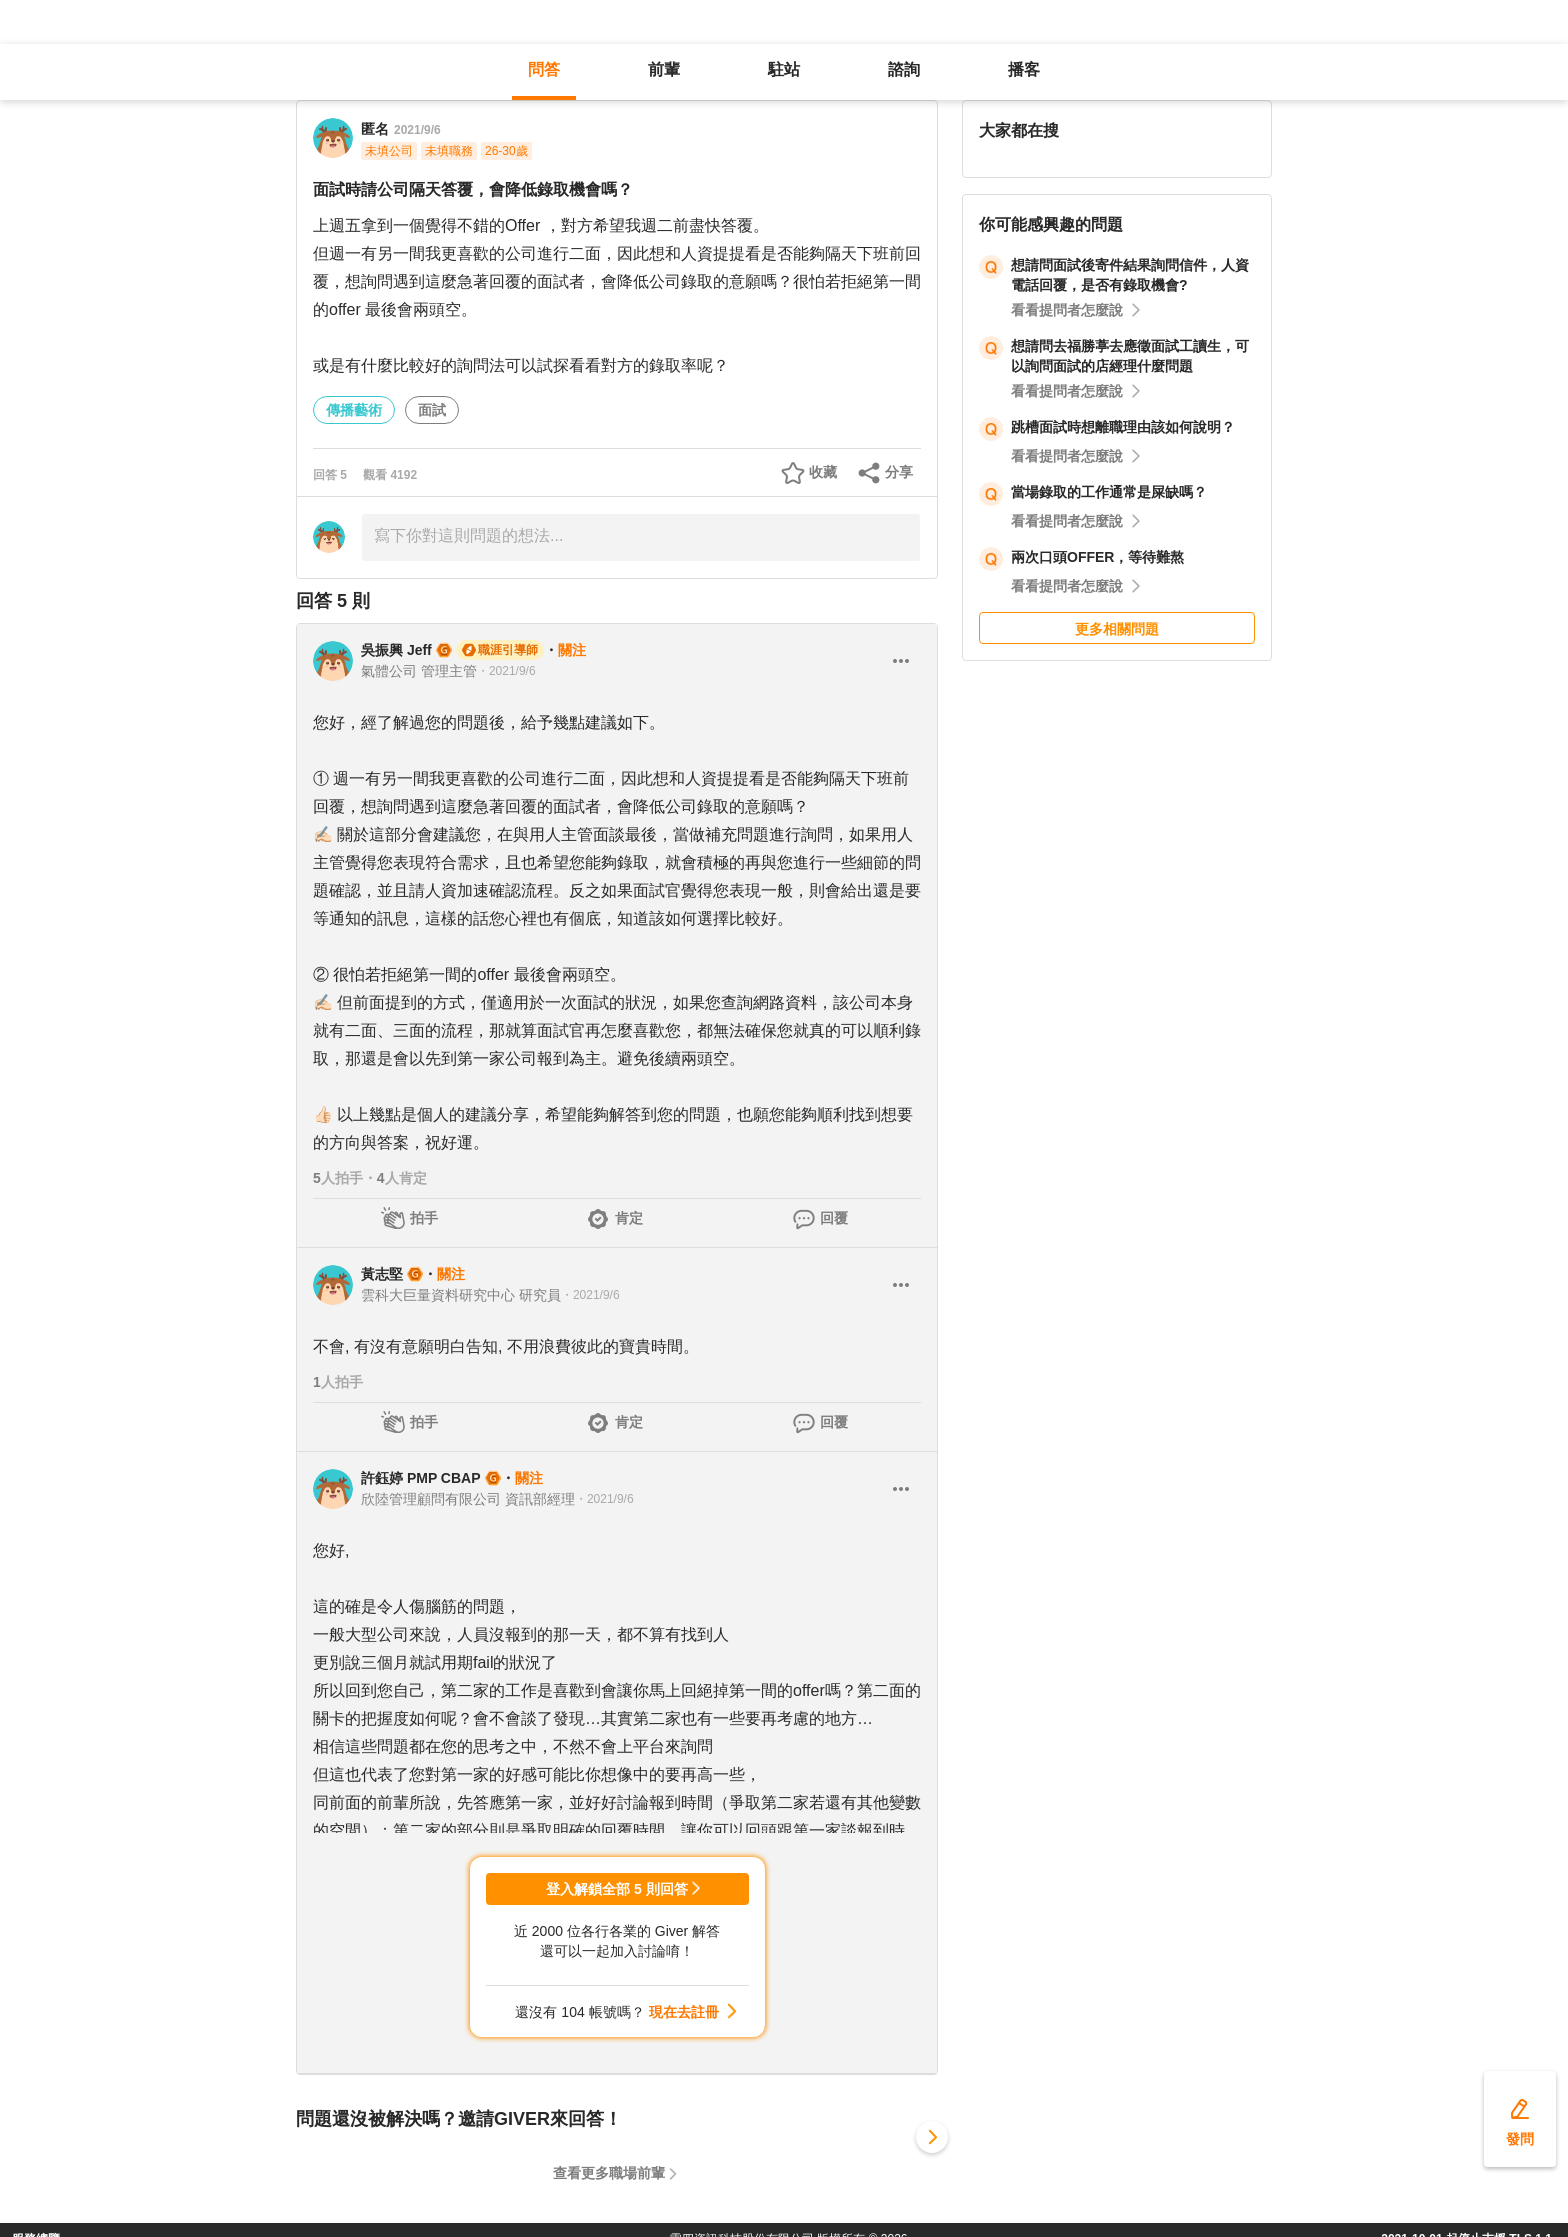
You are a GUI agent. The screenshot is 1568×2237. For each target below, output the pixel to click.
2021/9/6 (417, 130)
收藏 (823, 472)
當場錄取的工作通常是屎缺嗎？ (1109, 492)
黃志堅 (382, 1274)
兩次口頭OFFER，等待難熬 (1097, 557)
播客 (1024, 69)
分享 (899, 472)
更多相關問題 (1117, 629)
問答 (544, 69)
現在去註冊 (684, 2012)
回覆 (834, 1218)
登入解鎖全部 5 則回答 (617, 1889)
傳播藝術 (354, 410)
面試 (432, 410)
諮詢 (904, 69)
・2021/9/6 (506, 671)
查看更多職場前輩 (609, 2173)
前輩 (664, 69)
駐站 (784, 69)
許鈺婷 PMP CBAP (421, 1478)
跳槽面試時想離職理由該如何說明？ (1123, 427)
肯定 (629, 1218)
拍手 (424, 1218)
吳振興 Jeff (396, 650)
